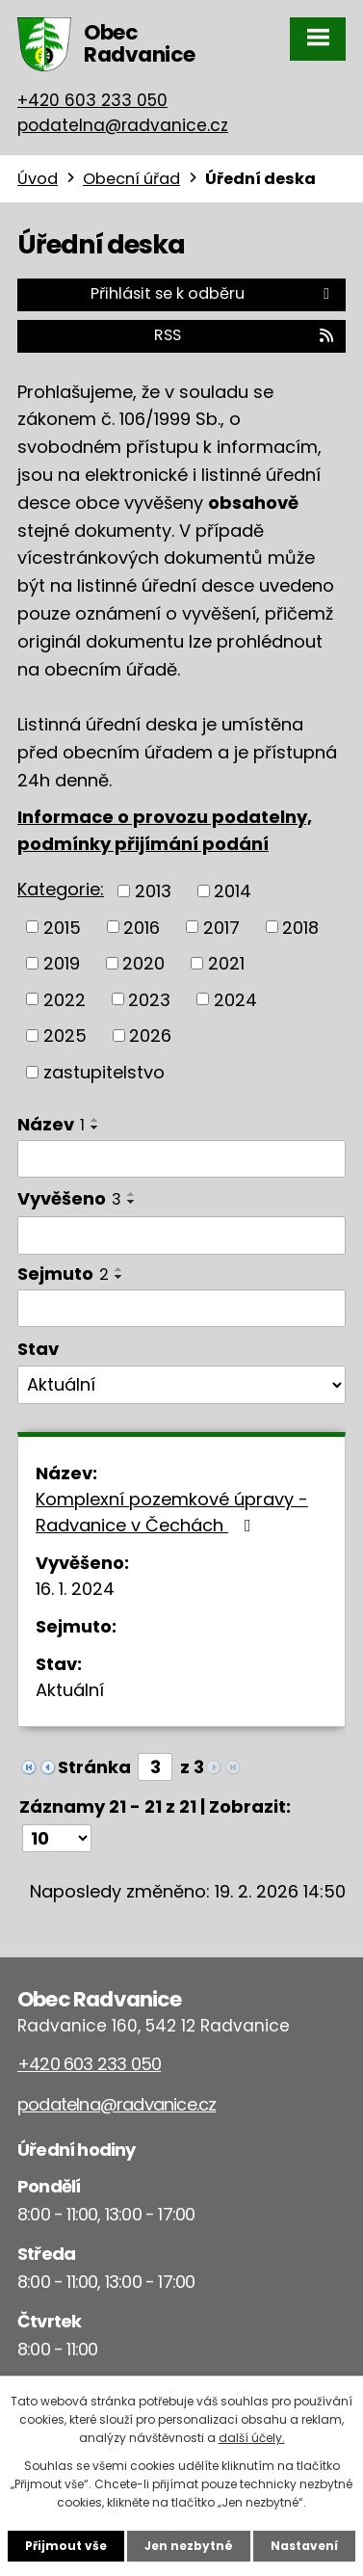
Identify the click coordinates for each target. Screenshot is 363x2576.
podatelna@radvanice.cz (122, 125)
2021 (226, 963)
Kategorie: (60, 889)
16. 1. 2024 (75, 1589)
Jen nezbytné (188, 2545)
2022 (64, 999)
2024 (235, 999)
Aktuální (70, 1690)
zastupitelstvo (104, 1072)
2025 (65, 1035)
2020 (143, 963)
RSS (245, 335)
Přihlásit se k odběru (213, 293)
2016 (141, 927)
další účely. (252, 2438)
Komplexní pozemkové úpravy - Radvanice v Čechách (172, 1512)
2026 (150, 1035)
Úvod (37, 179)
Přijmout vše (66, 2545)
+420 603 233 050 (92, 100)
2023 (149, 999)
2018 (300, 927)
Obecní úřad (131, 179)
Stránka (94, 1767)
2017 (221, 927)
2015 (62, 927)
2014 (232, 891)
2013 (153, 891)
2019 (61, 963)
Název (51, 1124)
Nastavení (304, 2545)
